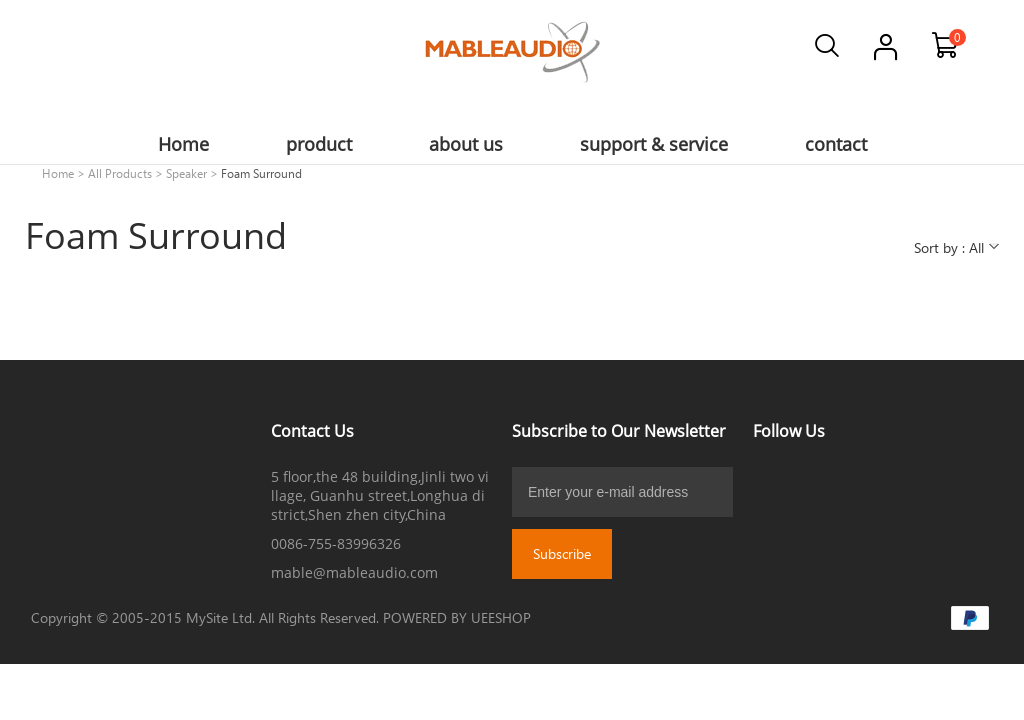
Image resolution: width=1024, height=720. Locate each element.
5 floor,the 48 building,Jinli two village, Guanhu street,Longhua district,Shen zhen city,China (380, 495)
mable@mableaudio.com (354, 572)
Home (58, 173)
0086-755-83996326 (336, 543)
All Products (120, 173)
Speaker (186, 173)
